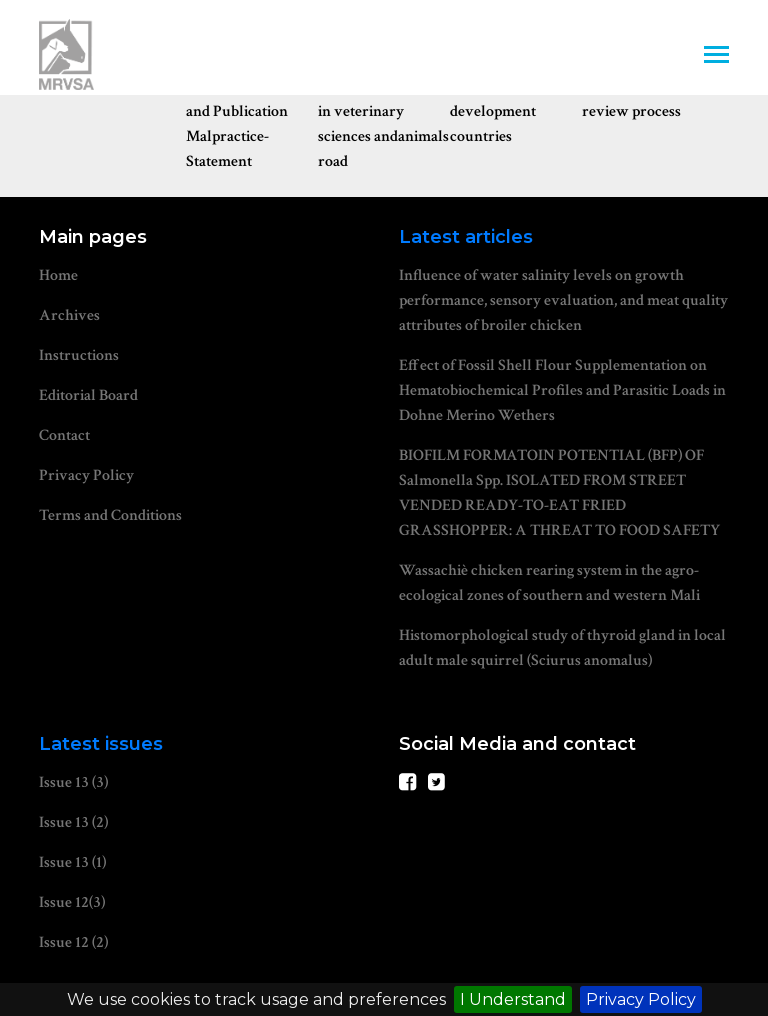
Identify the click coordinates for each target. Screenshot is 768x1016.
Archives (69, 315)
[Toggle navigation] (716, 56)
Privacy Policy (641, 999)
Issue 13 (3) (73, 782)
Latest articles (466, 237)
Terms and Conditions (110, 515)
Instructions (79, 355)
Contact (64, 435)
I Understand (513, 999)
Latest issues (101, 744)
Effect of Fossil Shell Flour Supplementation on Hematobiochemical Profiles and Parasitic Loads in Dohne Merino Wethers (562, 390)
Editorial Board (88, 395)
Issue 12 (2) (73, 942)
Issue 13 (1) (72, 862)
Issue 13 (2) (73, 822)
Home (58, 275)
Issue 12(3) (72, 902)
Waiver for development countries (493, 111)
